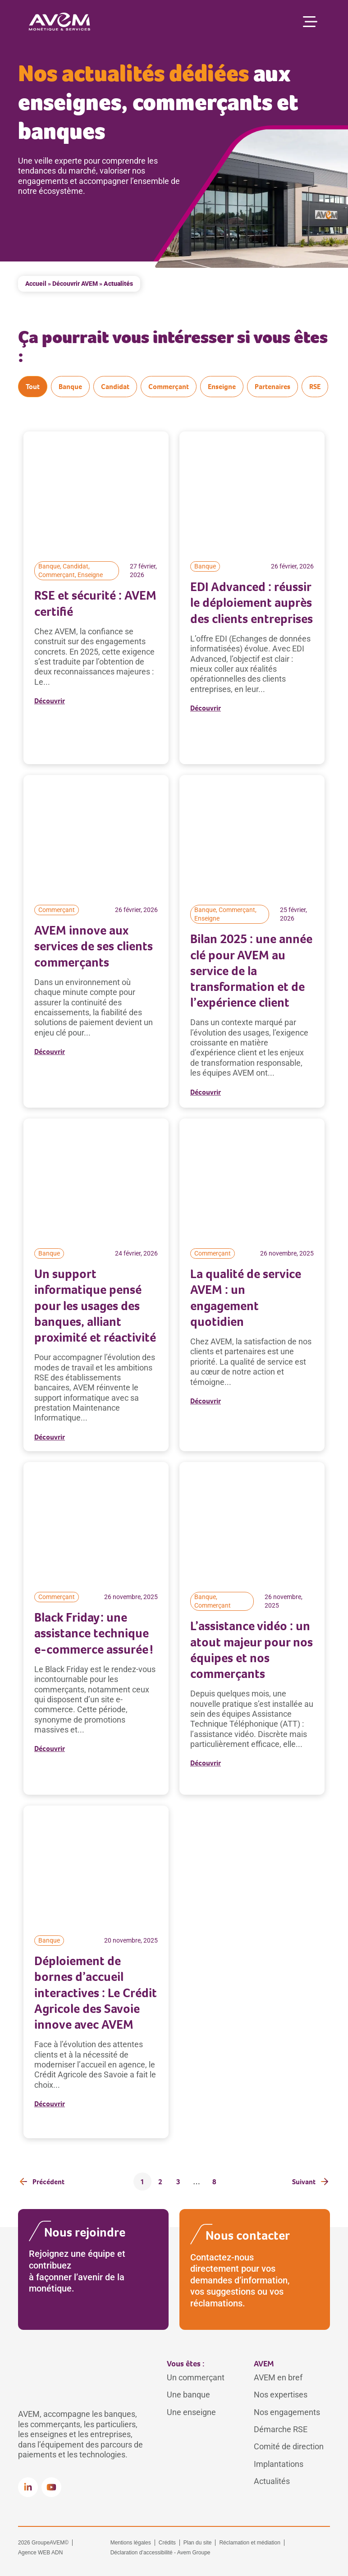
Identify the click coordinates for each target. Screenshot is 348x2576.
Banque (70, 386)
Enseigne (222, 386)
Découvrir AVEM (75, 283)
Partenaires (272, 386)
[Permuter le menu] (310, 22)
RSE (315, 386)
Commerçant (168, 386)
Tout (33, 386)
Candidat (115, 386)
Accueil (35, 283)
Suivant (304, 2181)
